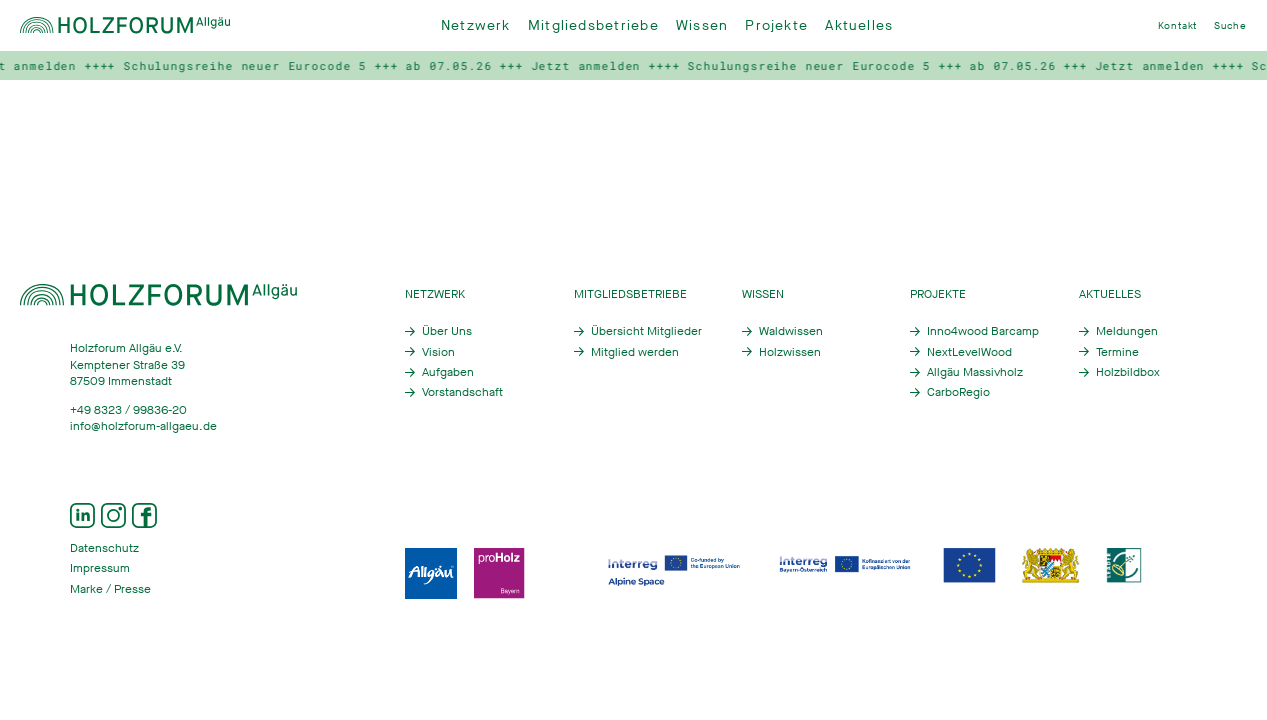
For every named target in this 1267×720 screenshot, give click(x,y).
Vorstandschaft (462, 392)
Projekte (776, 25)
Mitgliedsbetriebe (593, 25)
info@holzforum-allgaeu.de (143, 426)
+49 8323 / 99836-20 (128, 410)
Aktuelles (859, 25)
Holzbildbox (1128, 372)
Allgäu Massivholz (975, 372)
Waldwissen (791, 331)
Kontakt (1177, 25)
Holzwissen (790, 352)
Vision (438, 352)
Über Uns (447, 331)
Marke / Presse (110, 589)
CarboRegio (958, 392)
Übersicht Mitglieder (646, 331)
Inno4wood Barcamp (983, 331)
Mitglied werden (635, 352)
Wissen (702, 25)
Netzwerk (476, 25)
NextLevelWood (969, 352)
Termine (1117, 352)
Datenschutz (104, 548)
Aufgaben (448, 372)
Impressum (100, 568)
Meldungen (1127, 331)
